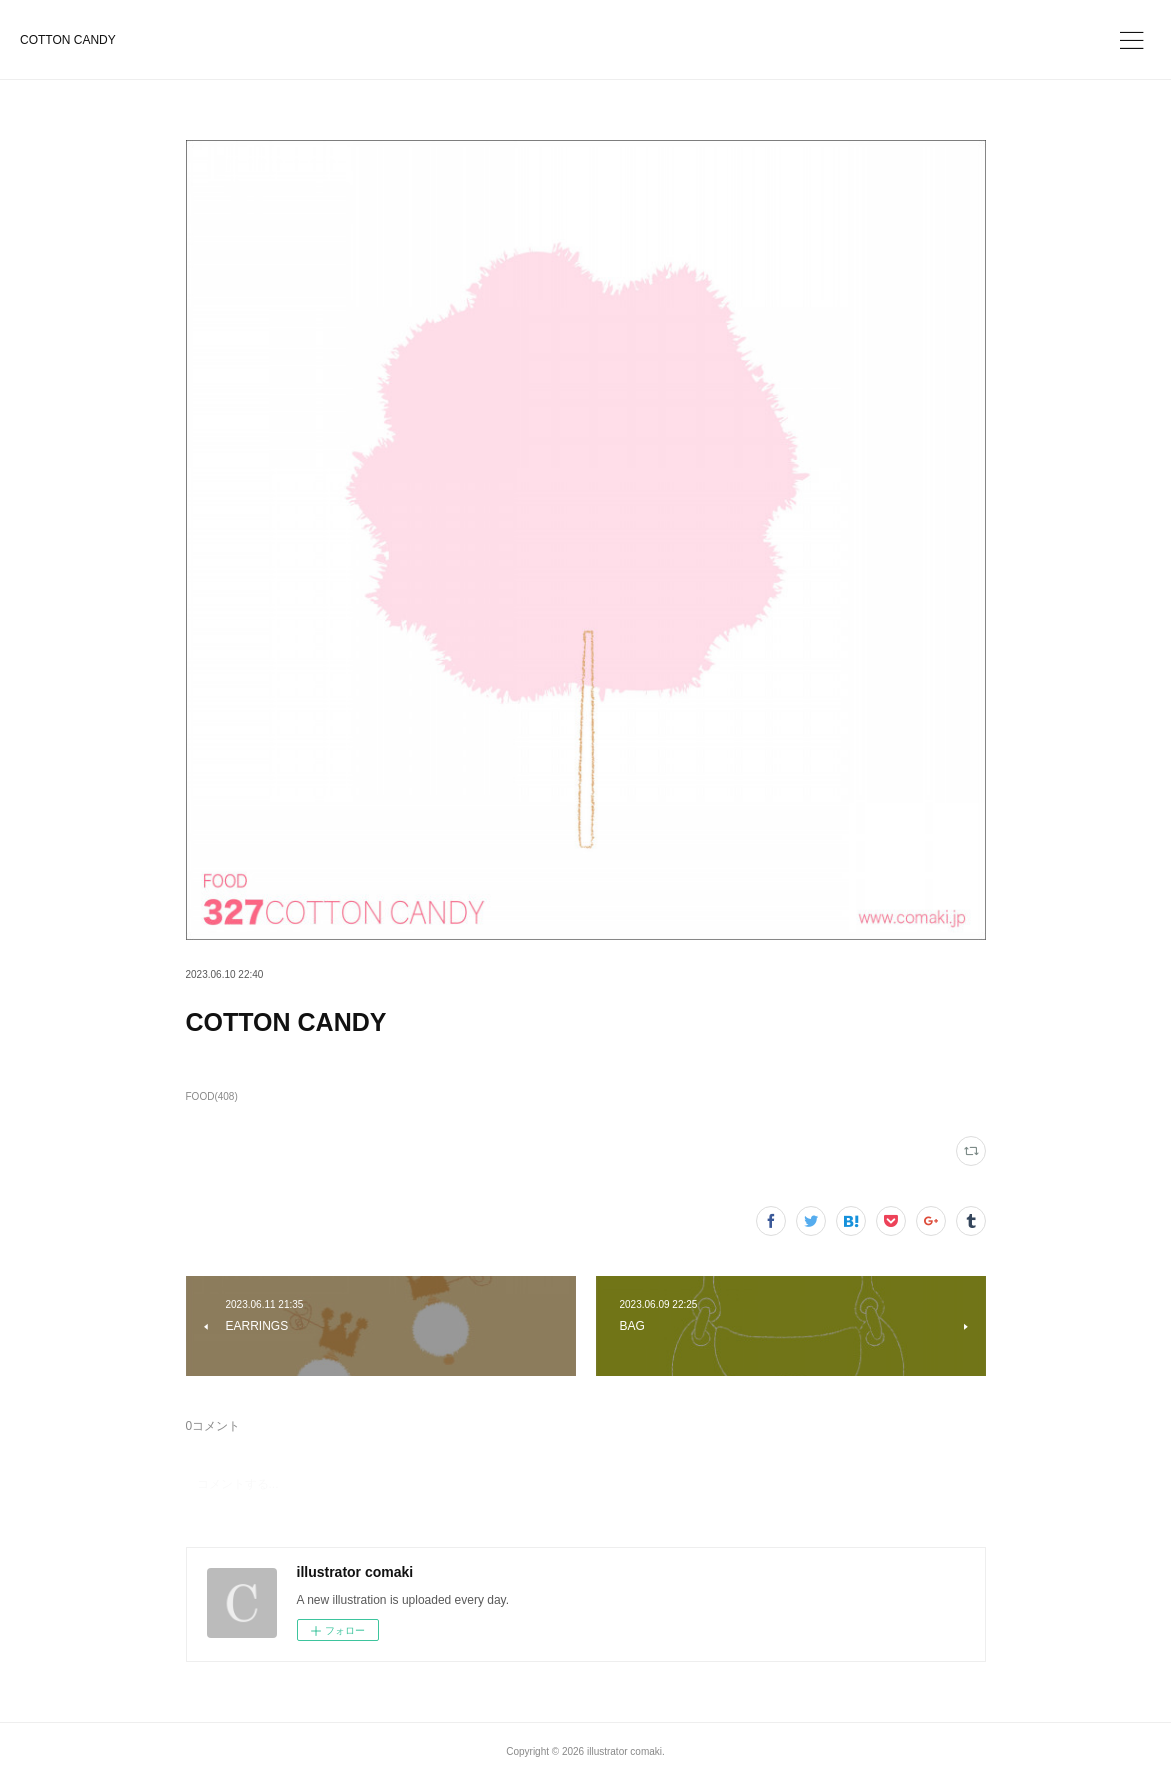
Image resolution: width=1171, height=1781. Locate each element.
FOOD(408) (212, 1096)
